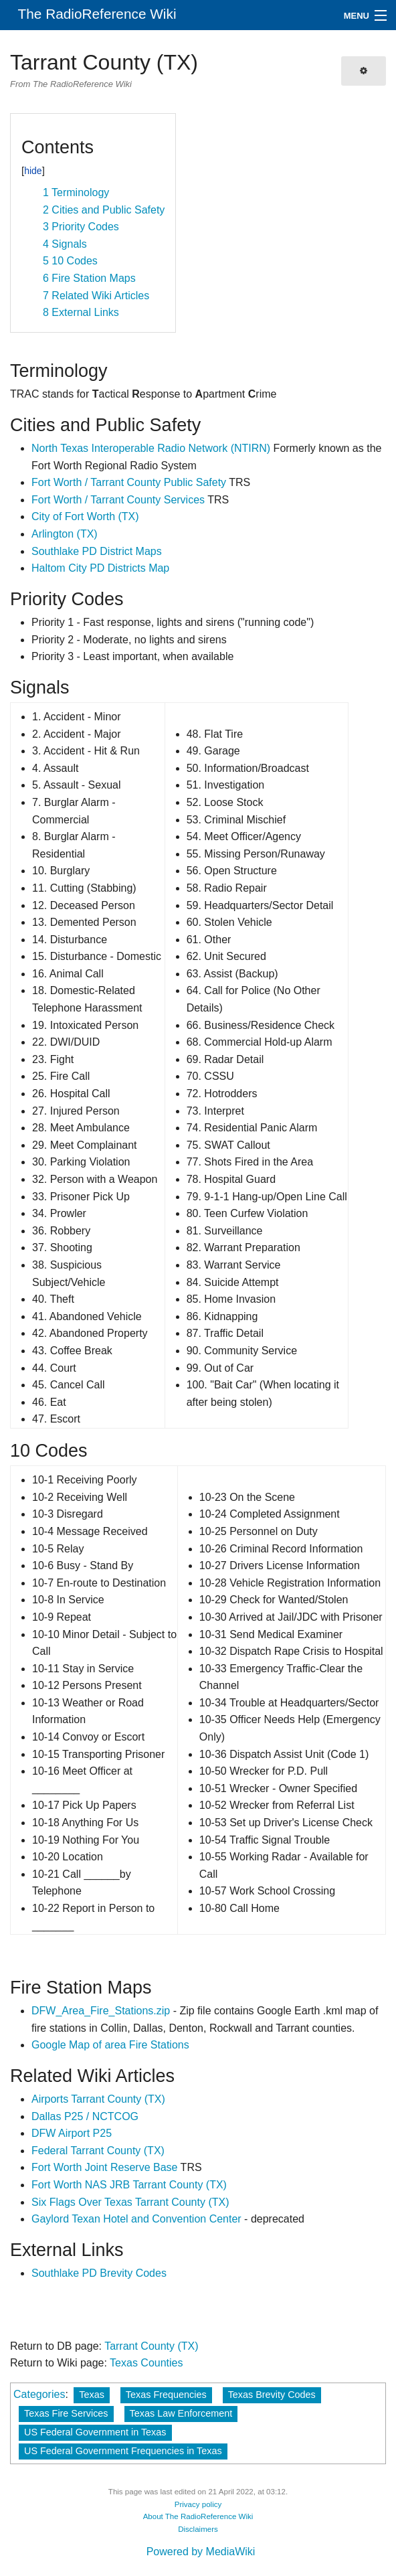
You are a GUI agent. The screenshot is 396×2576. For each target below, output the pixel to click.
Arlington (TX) (64, 534)
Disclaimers (198, 2529)
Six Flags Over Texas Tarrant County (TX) (130, 2202)
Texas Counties (146, 2362)
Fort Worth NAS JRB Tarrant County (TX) (129, 2184)
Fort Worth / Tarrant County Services (118, 499)
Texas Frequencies (166, 2394)
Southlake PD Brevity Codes (99, 2273)
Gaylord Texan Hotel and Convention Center (136, 2219)
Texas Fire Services (66, 2413)
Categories (39, 2394)
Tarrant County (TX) (151, 2346)
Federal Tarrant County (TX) (98, 2150)
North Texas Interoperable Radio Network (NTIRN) (150, 448)
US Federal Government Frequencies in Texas (123, 2450)
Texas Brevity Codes (272, 2394)
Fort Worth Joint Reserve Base (104, 2167)
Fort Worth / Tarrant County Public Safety (128, 482)
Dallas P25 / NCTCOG (84, 2116)
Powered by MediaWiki (201, 2551)
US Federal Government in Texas (95, 2432)
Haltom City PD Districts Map (100, 568)
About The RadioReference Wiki (198, 2516)
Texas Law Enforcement (181, 2413)
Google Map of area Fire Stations (110, 2044)
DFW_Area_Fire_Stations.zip (100, 2010)
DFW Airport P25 (71, 2133)
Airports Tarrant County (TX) (98, 2099)
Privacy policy (198, 2504)
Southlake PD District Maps (96, 551)
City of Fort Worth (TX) (85, 516)
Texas (91, 2394)
